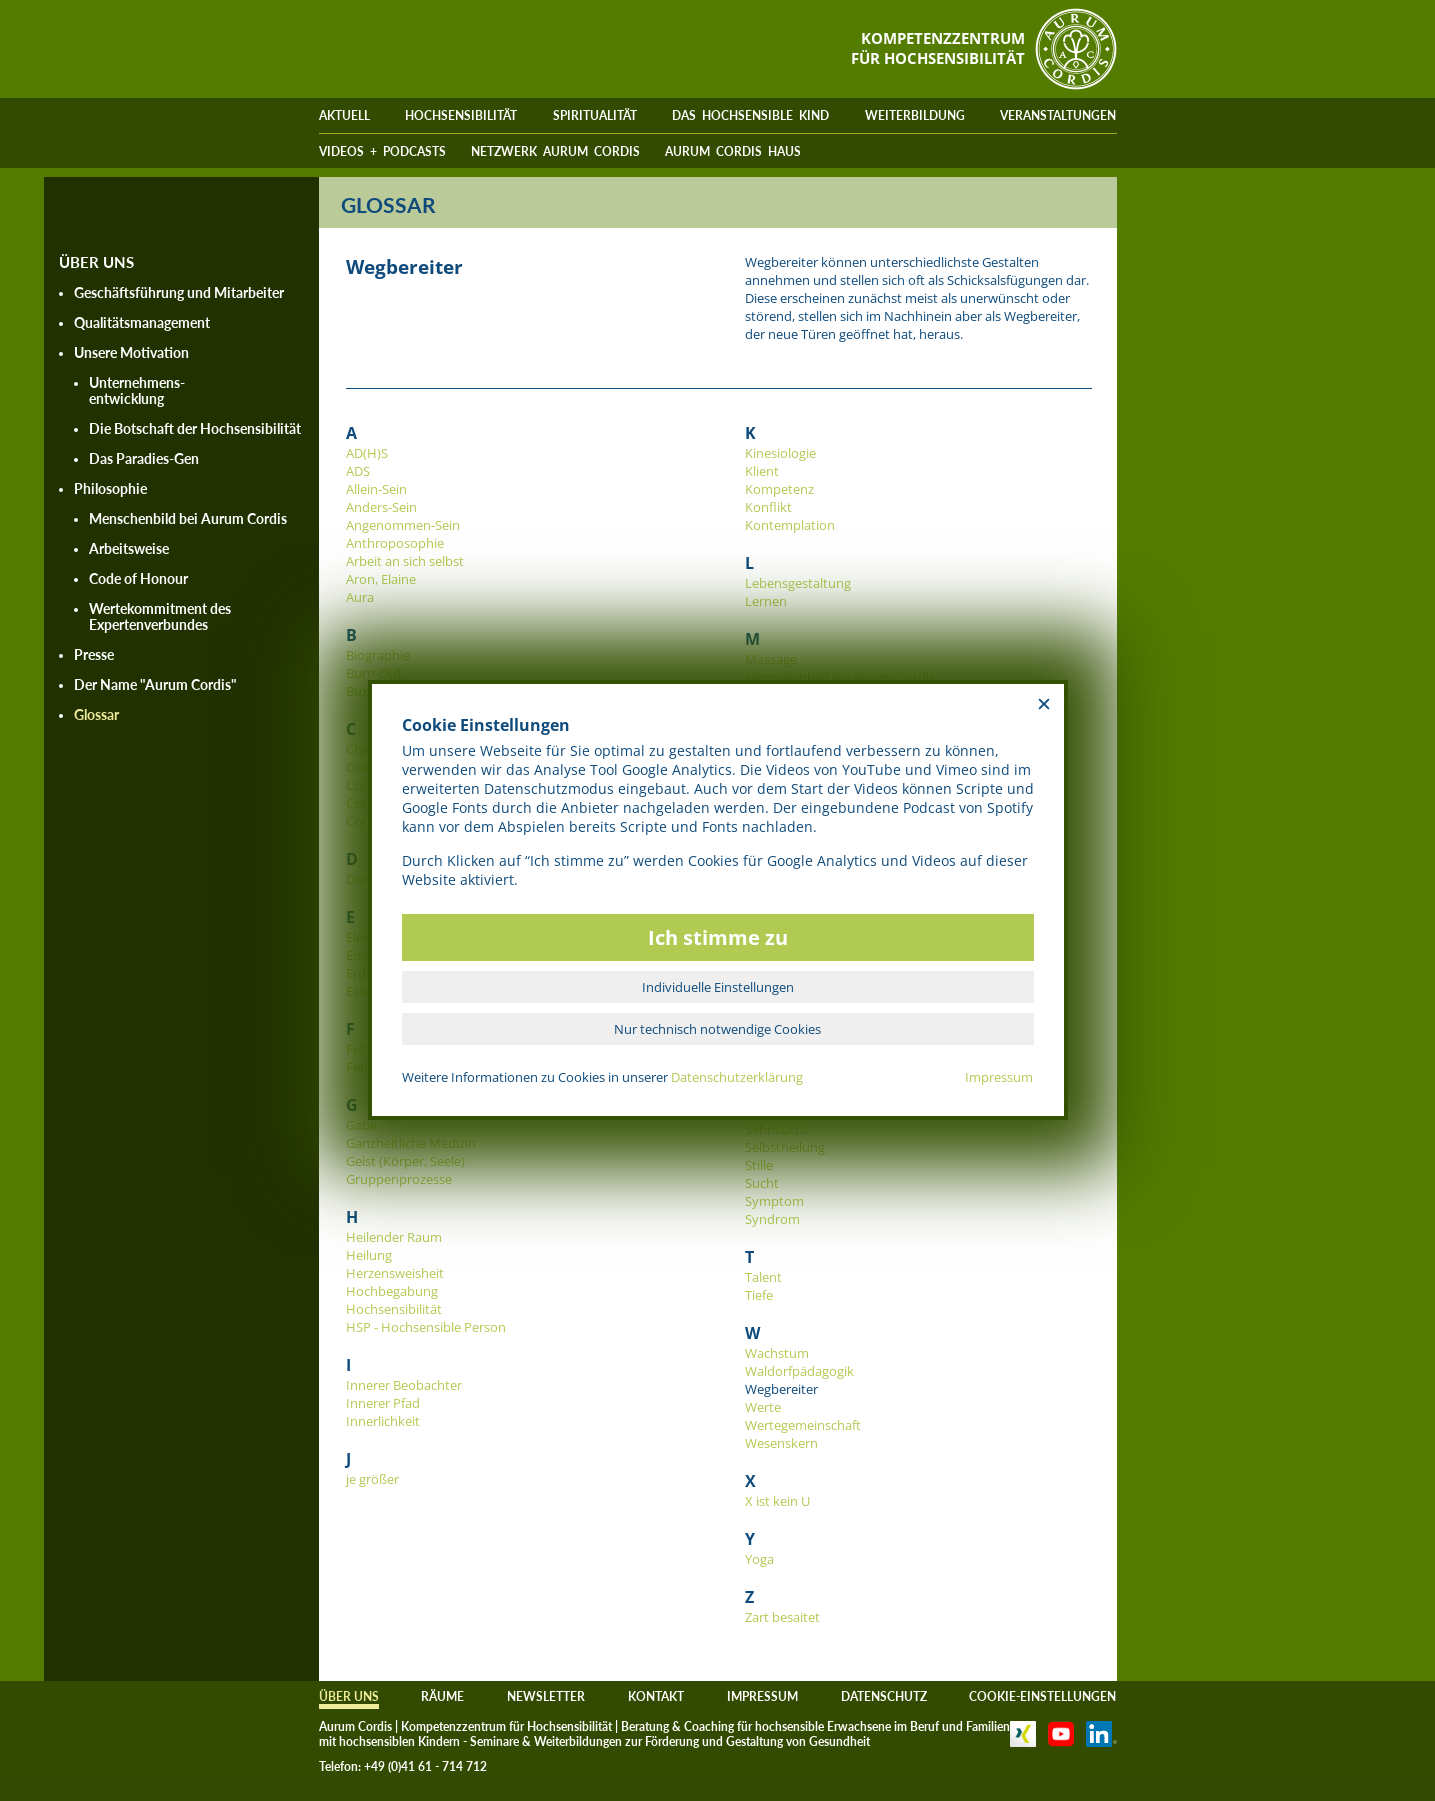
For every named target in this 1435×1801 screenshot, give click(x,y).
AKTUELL (344, 115)
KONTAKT (656, 1696)
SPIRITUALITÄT (595, 115)
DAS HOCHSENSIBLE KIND (750, 115)
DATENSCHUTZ (884, 1696)
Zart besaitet (782, 1617)
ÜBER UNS (349, 1696)
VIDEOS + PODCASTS (382, 151)
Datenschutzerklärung (737, 1077)
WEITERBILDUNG (915, 115)
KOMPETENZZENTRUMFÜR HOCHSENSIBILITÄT (938, 48)
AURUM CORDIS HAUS (733, 151)
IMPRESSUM (762, 1696)
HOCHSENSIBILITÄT (461, 115)
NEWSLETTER (546, 1696)
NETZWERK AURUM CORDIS (555, 151)
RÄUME (442, 1696)
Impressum (999, 1077)
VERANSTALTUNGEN (1058, 115)
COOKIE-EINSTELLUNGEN (1042, 1696)
